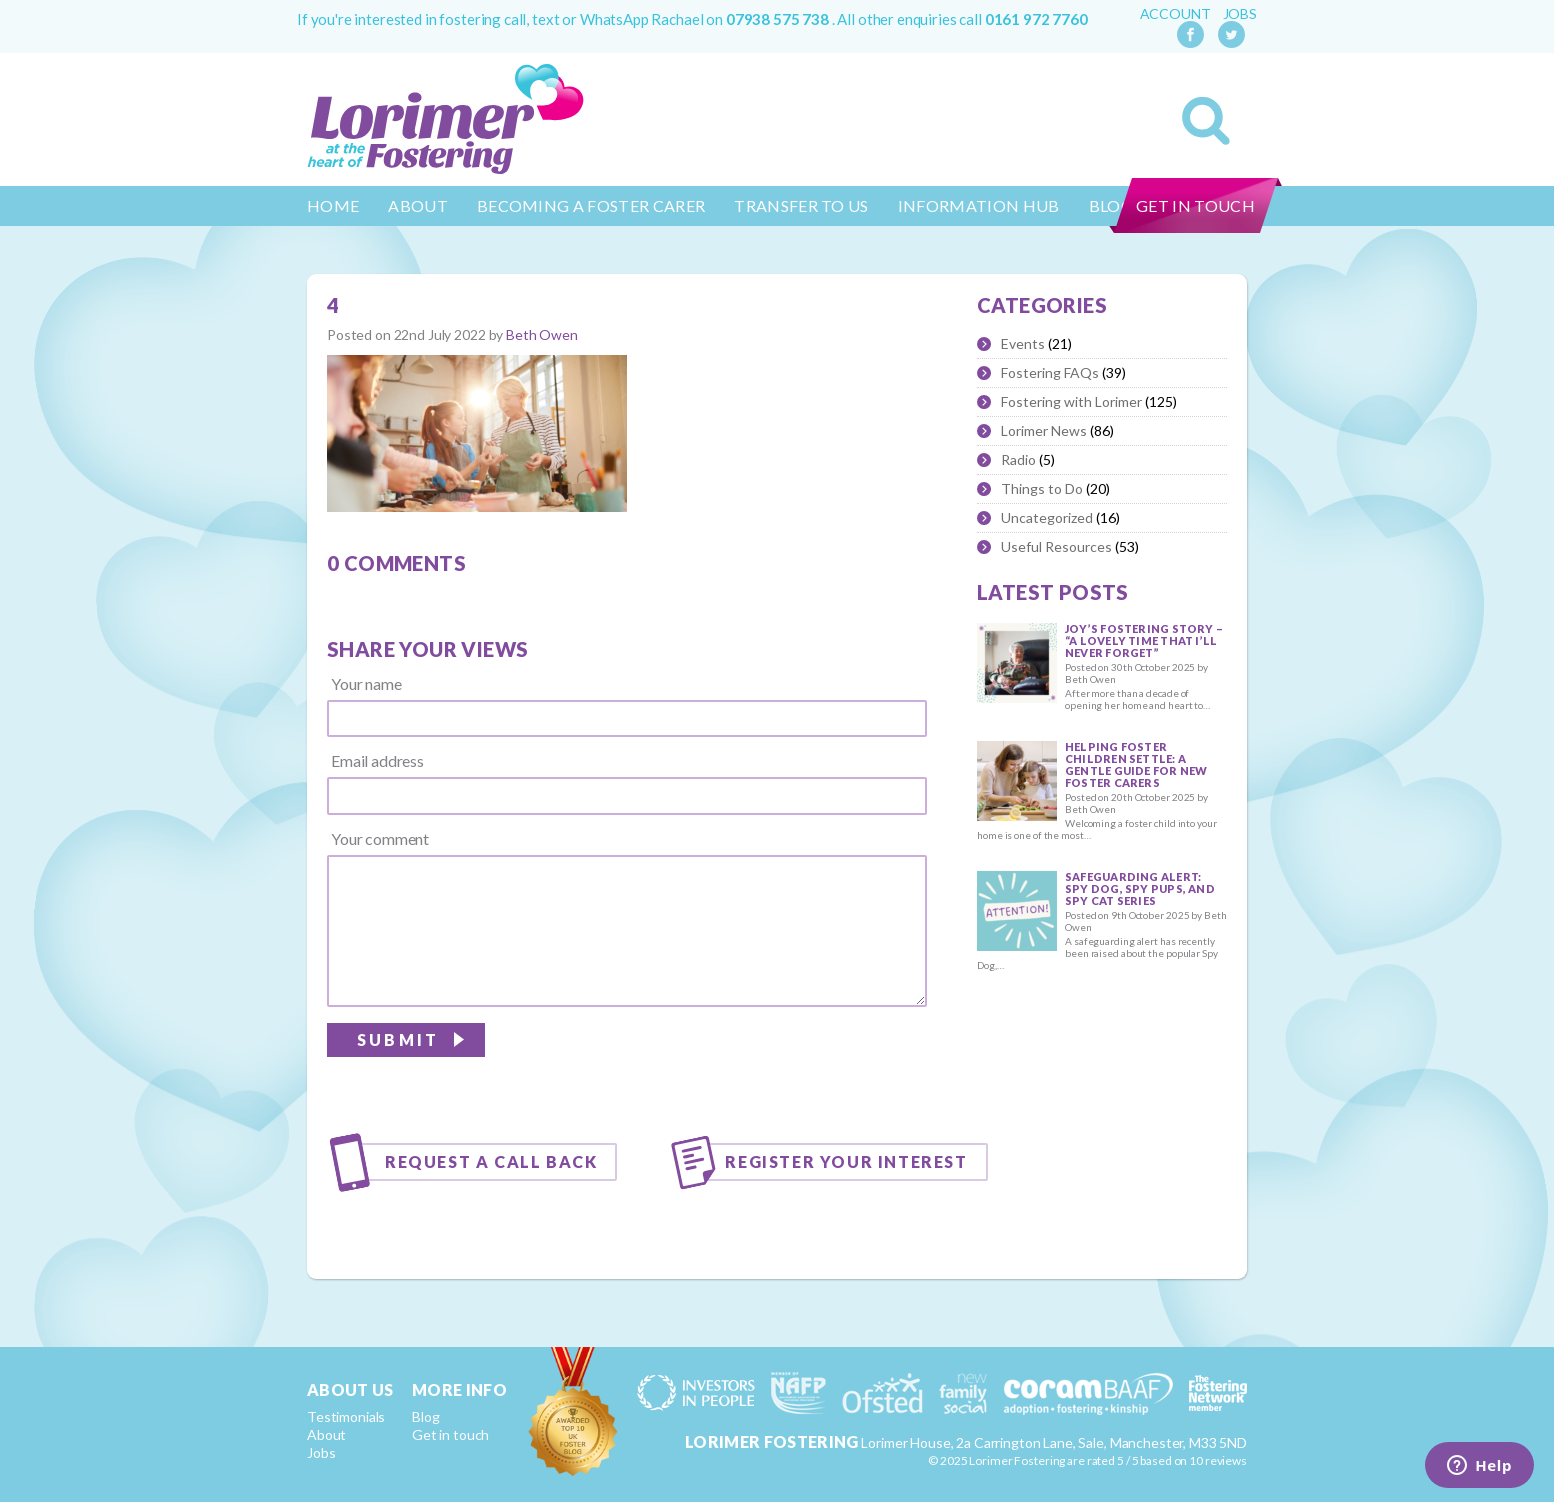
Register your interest (846, 1161)
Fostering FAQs (1050, 372)
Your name (366, 684)
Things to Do (1042, 488)
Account (1175, 14)
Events (1023, 343)
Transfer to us (801, 205)
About (418, 205)
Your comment (380, 839)
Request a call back (491, 1161)
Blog (425, 1416)
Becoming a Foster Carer (591, 205)
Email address (377, 761)
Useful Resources (1056, 546)
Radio (1018, 459)
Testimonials (346, 1416)
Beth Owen (542, 334)
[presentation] (775, 1064)
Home (333, 205)
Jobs (1240, 14)
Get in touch (1195, 205)
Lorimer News (1044, 430)
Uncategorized (1047, 517)
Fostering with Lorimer (1071, 401)
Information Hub (979, 205)
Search (1206, 121)
